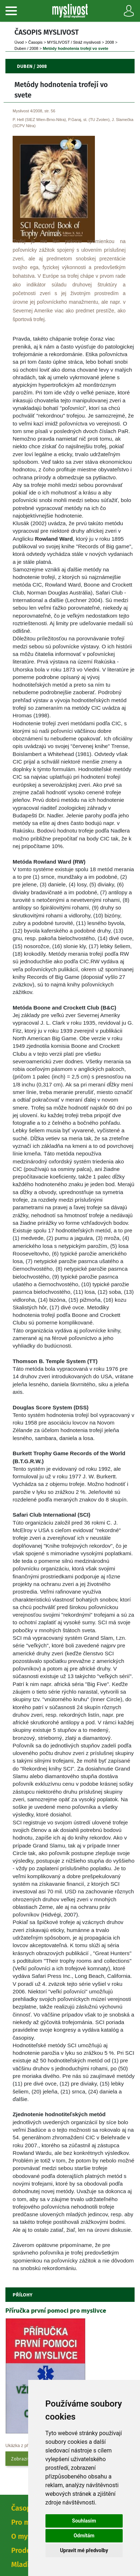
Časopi (35, 42)
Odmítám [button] (84, 2535)
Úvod (19, 42)
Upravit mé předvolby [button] (84, 2550)
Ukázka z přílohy (21, 2445)
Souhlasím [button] (84, 2521)
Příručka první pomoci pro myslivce (55, 2310)
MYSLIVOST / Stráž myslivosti (74, 42)
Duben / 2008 (26, 48)
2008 (109, 42)
